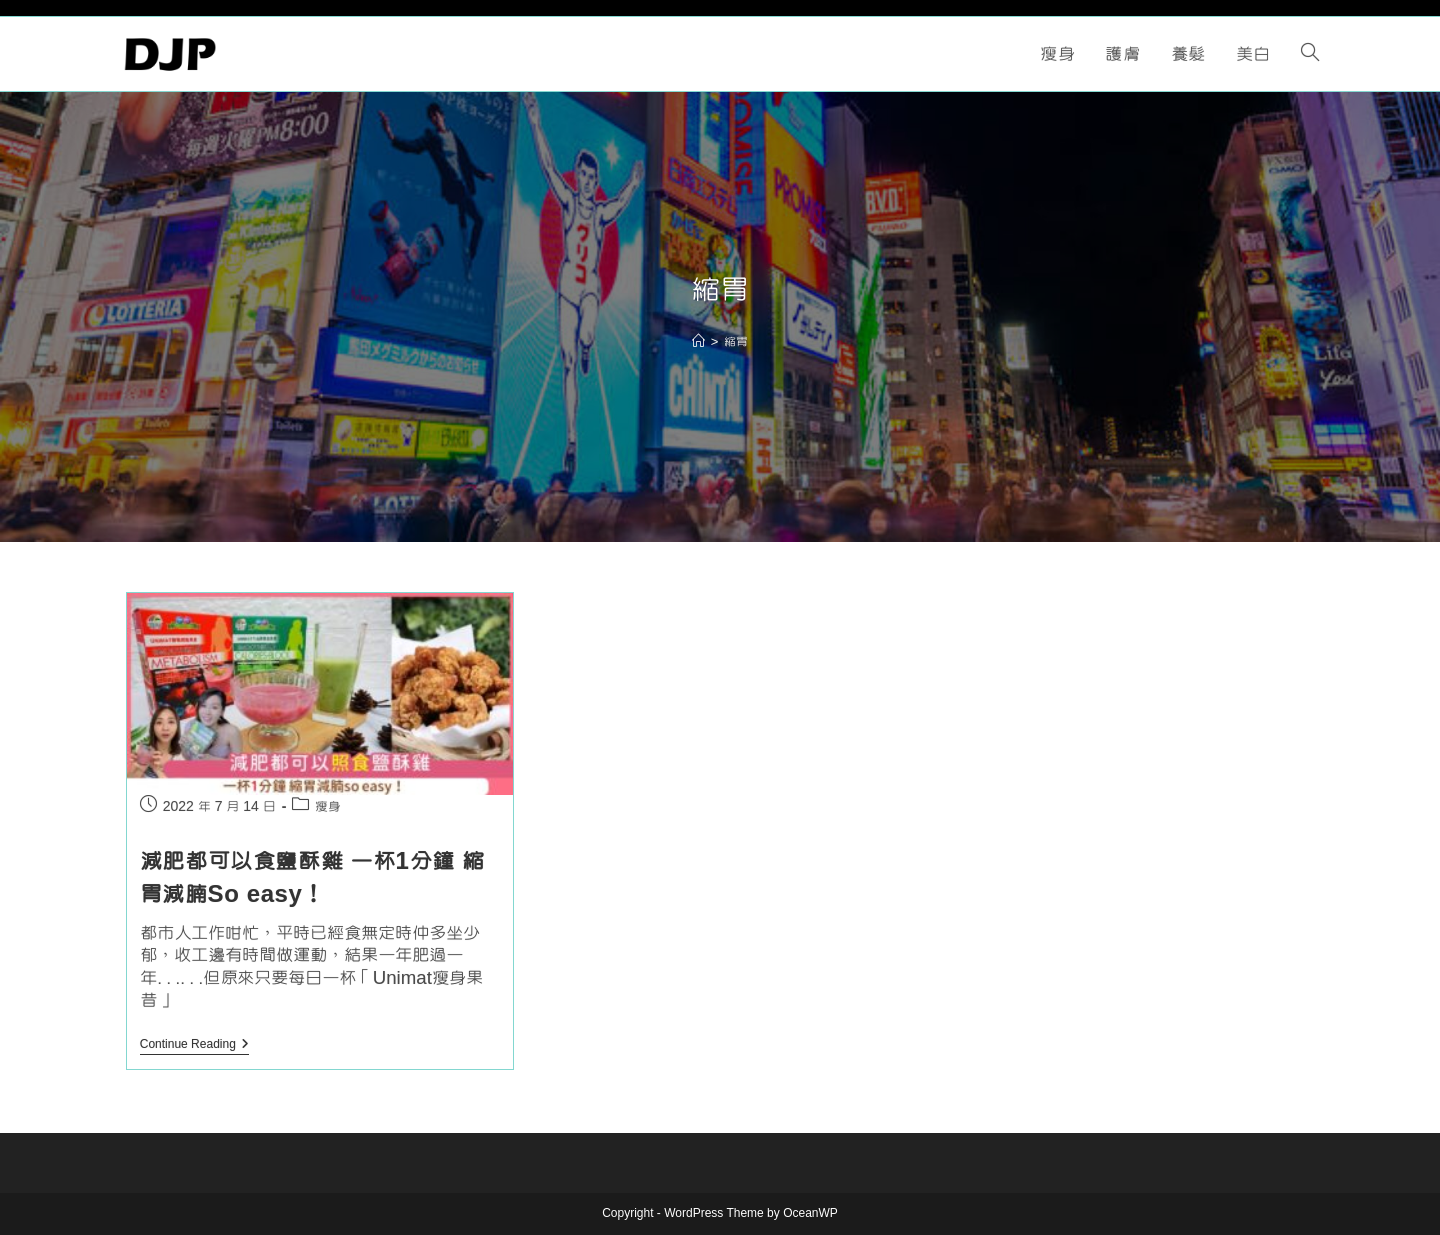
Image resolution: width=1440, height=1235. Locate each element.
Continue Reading (194, 1046)
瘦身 (328, 807)
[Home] (698, 342)
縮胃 (736, 342)
